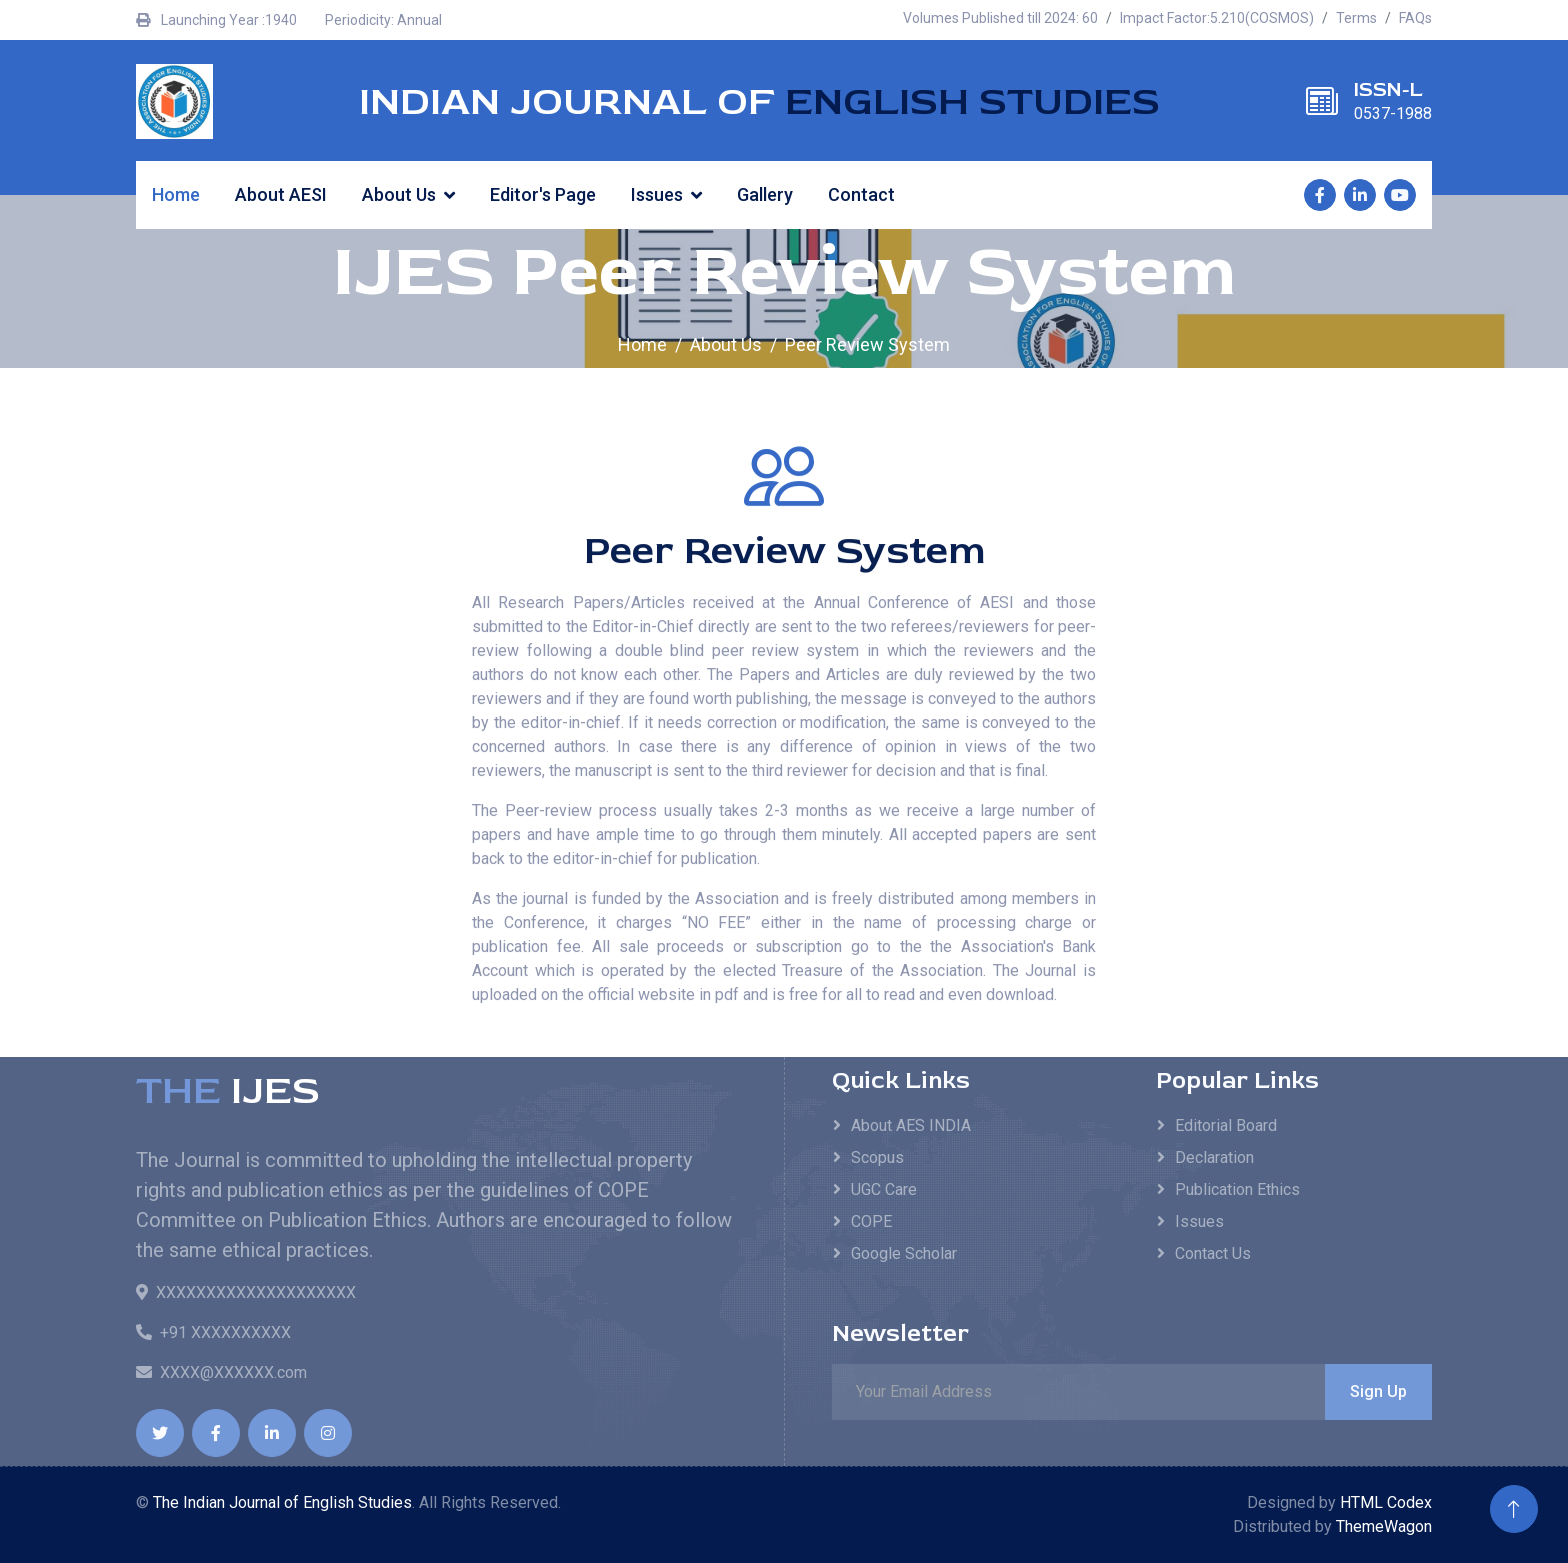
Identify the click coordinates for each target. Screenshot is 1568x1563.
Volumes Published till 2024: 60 (1000, 18)
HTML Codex (1386, 1502)
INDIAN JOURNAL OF (759, 102)
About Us (399, 194)
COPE (871, 1221)
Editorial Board (1226, 1125)
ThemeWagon (1384, 1526)
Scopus (877, 1157)
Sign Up (1378, 1391)
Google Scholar (904, 1253)
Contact (861, 194)
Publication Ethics (1237, 1189)
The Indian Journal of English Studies (282, 1502)
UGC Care (884, 1189)
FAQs (1415, 18)
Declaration (1214, 1157)
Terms (1356, 18)
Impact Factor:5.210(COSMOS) (1217, 18)
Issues (657, 194)
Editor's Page (543, 194)
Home (176, 194)
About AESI (281, 194)
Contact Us (1213, 1253)
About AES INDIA (911, 1125)
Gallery (765, 194)
